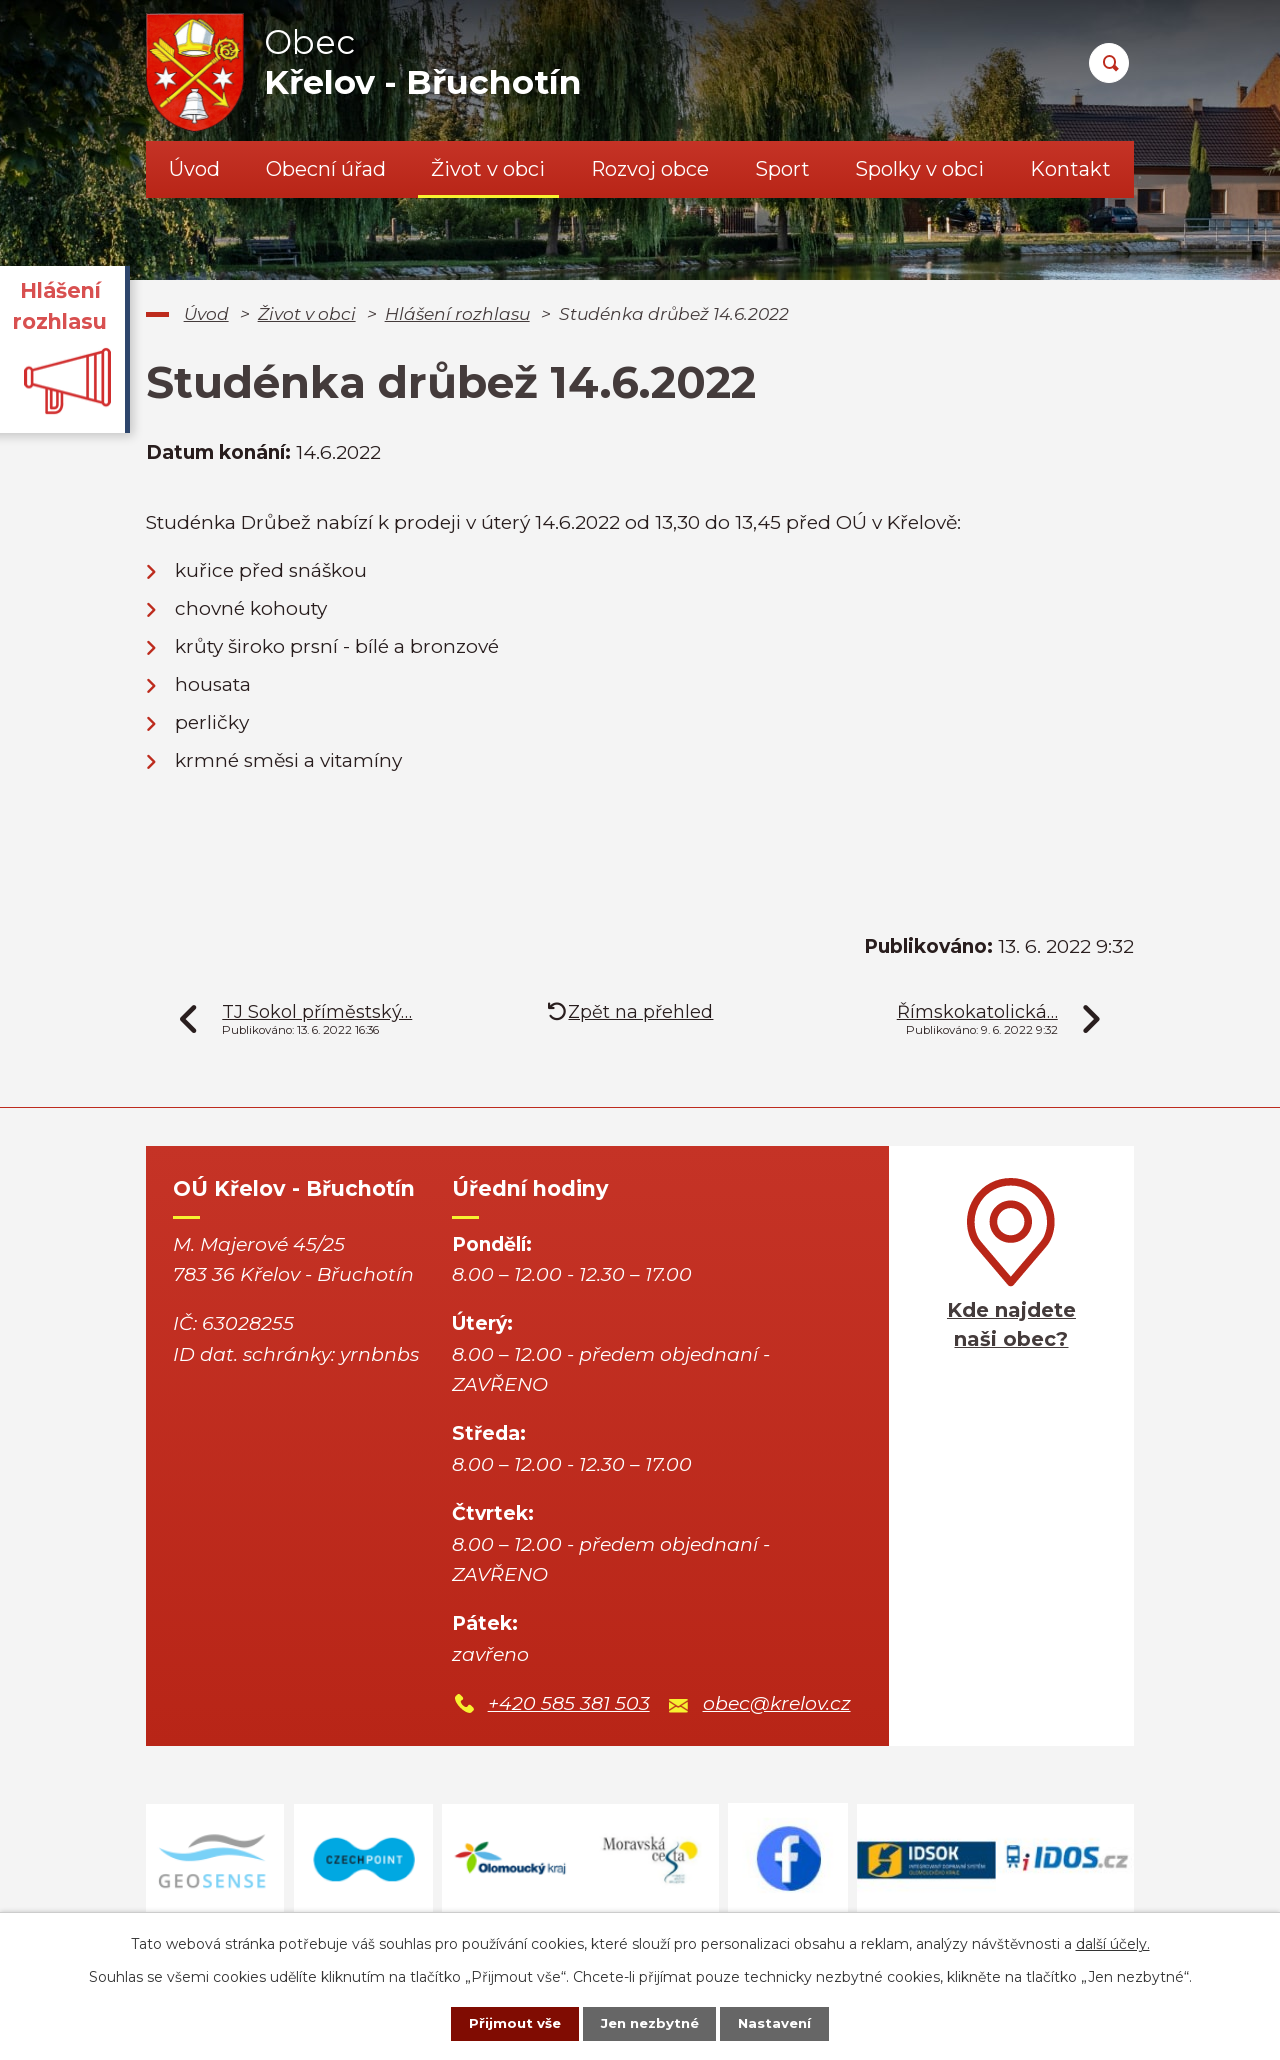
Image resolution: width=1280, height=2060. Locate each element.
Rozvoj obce (650, 169)
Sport (782, 169)
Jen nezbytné (649, 2023)
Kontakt (1070, 169)
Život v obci (488, 169)
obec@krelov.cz (777, 1703)
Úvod (194, 169)
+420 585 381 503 (569, 1703)
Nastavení (786, 2023)
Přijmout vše (504, 2023)
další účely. (1113, 1942)
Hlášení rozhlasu (457, 313)
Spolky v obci (919, 169)
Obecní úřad (326, 169)
